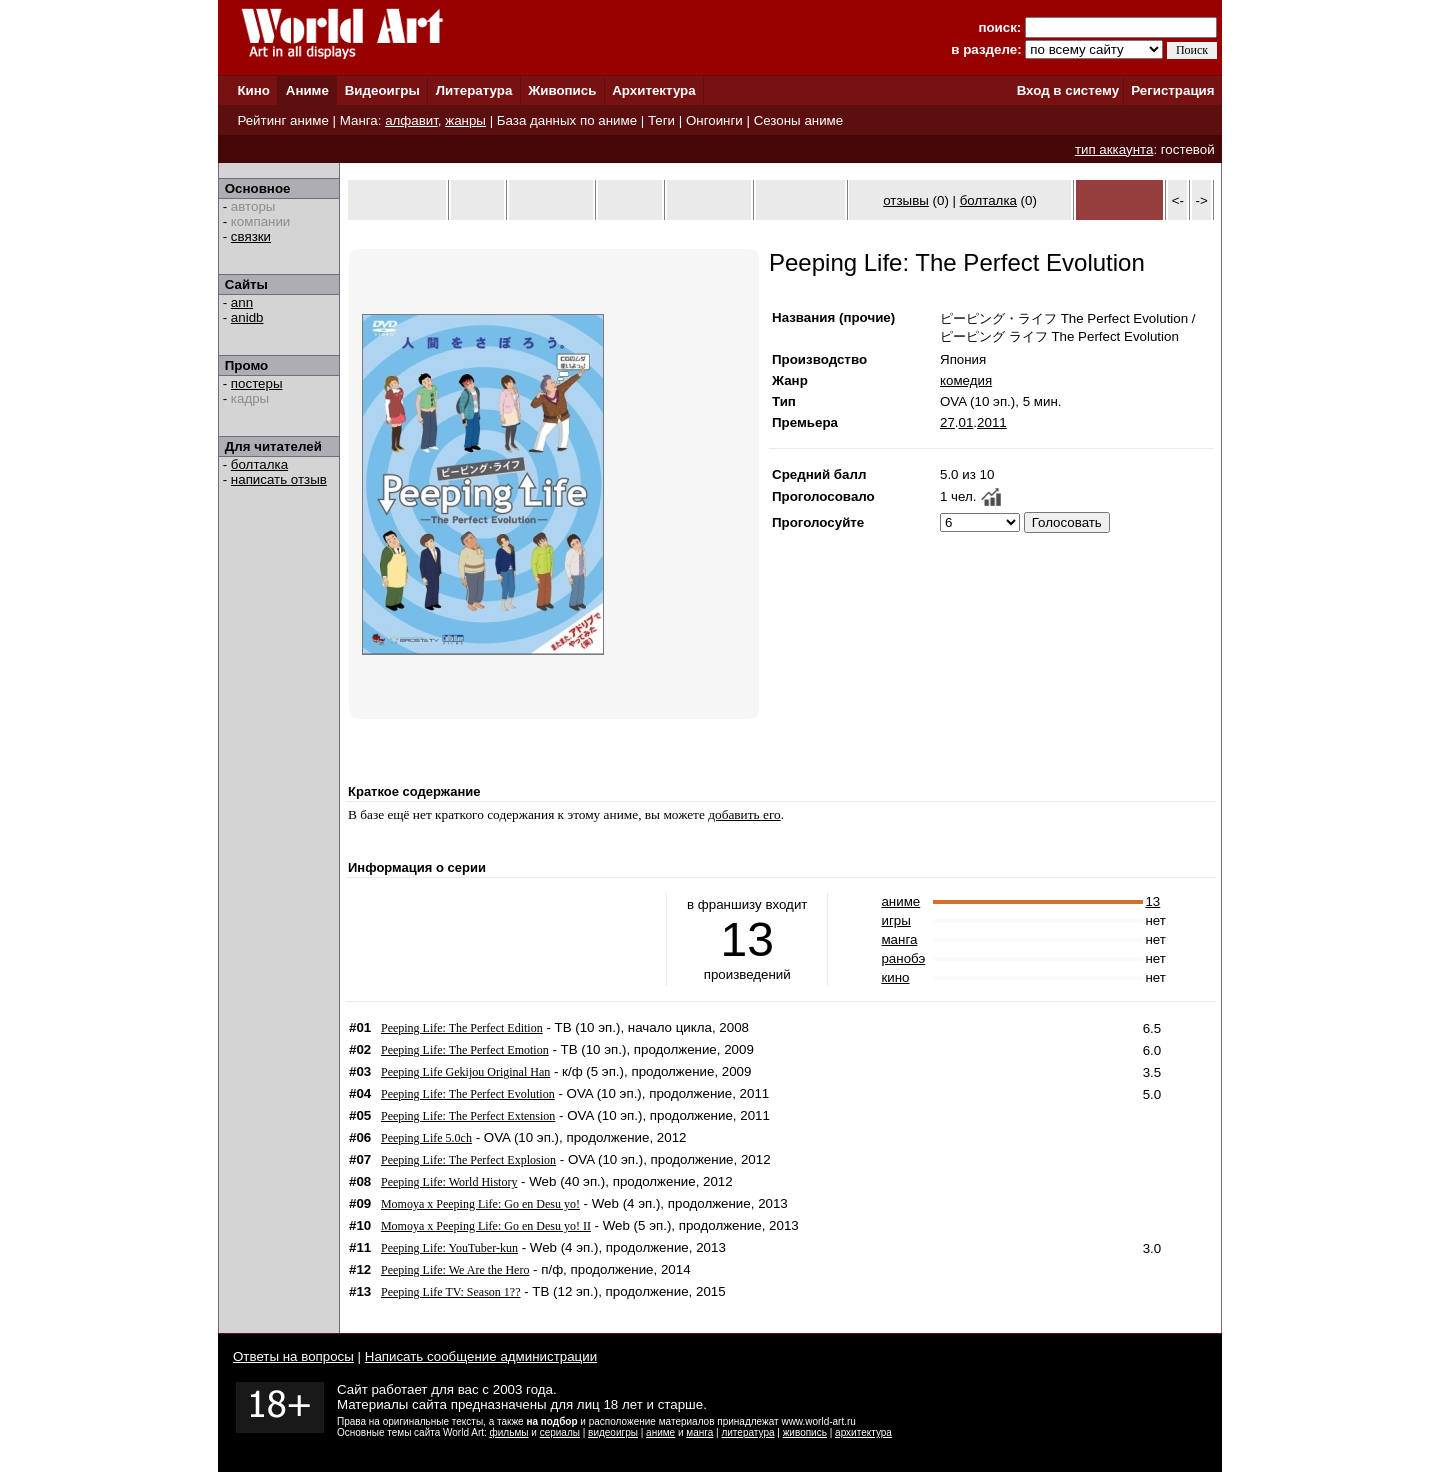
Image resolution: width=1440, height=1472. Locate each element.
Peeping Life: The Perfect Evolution (468, 1094)
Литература (474, 90)
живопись (805, 1432)
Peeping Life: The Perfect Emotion (465, 1050)
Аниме (307, 90)
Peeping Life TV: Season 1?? (451, 1292)
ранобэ (903, 958)
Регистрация (1172, 90)
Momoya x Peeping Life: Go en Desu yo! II (486, 1226)
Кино (253, 90)
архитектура (863, 1432)
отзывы (906, 200)
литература (747, 1432)
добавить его (744, 814)
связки (251, 236)
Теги (661, 120)
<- (1178, 200)
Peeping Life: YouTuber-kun (449, 1248)
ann (242, 302)
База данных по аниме (567, 120)
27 (947, 422)
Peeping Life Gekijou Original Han (465, 1072)
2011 (992, 422)
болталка (259, 464)
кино (895, 977)
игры (895, 920)
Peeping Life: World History (449, 1182)
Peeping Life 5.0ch (426, 1138)
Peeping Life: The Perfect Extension (468, 1116)
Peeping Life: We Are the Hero (455, 1270)
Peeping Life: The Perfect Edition (462, 1028)
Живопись (562, 90)
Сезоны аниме (799, 120)
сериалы (560, 1432)
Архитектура (653, 90)
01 (966, 422)
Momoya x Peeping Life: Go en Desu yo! (480, 1204)
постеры (257, 383)
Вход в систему (1068, 90)
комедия (966, 380)
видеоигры (613, 1432)
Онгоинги (714, 120)
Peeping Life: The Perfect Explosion (468, 1160)
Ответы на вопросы (293, 1356)
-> (1202, 200)
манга (899, 939)
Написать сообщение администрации (481, 1356)
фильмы (509, 1432)
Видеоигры (382, 90)
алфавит (411, 120)
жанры (465, 120)
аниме (900, 901)
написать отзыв (279, 479)
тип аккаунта (1114, 149)
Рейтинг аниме (282, 120)
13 (1152, 901)
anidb (247, 317)
